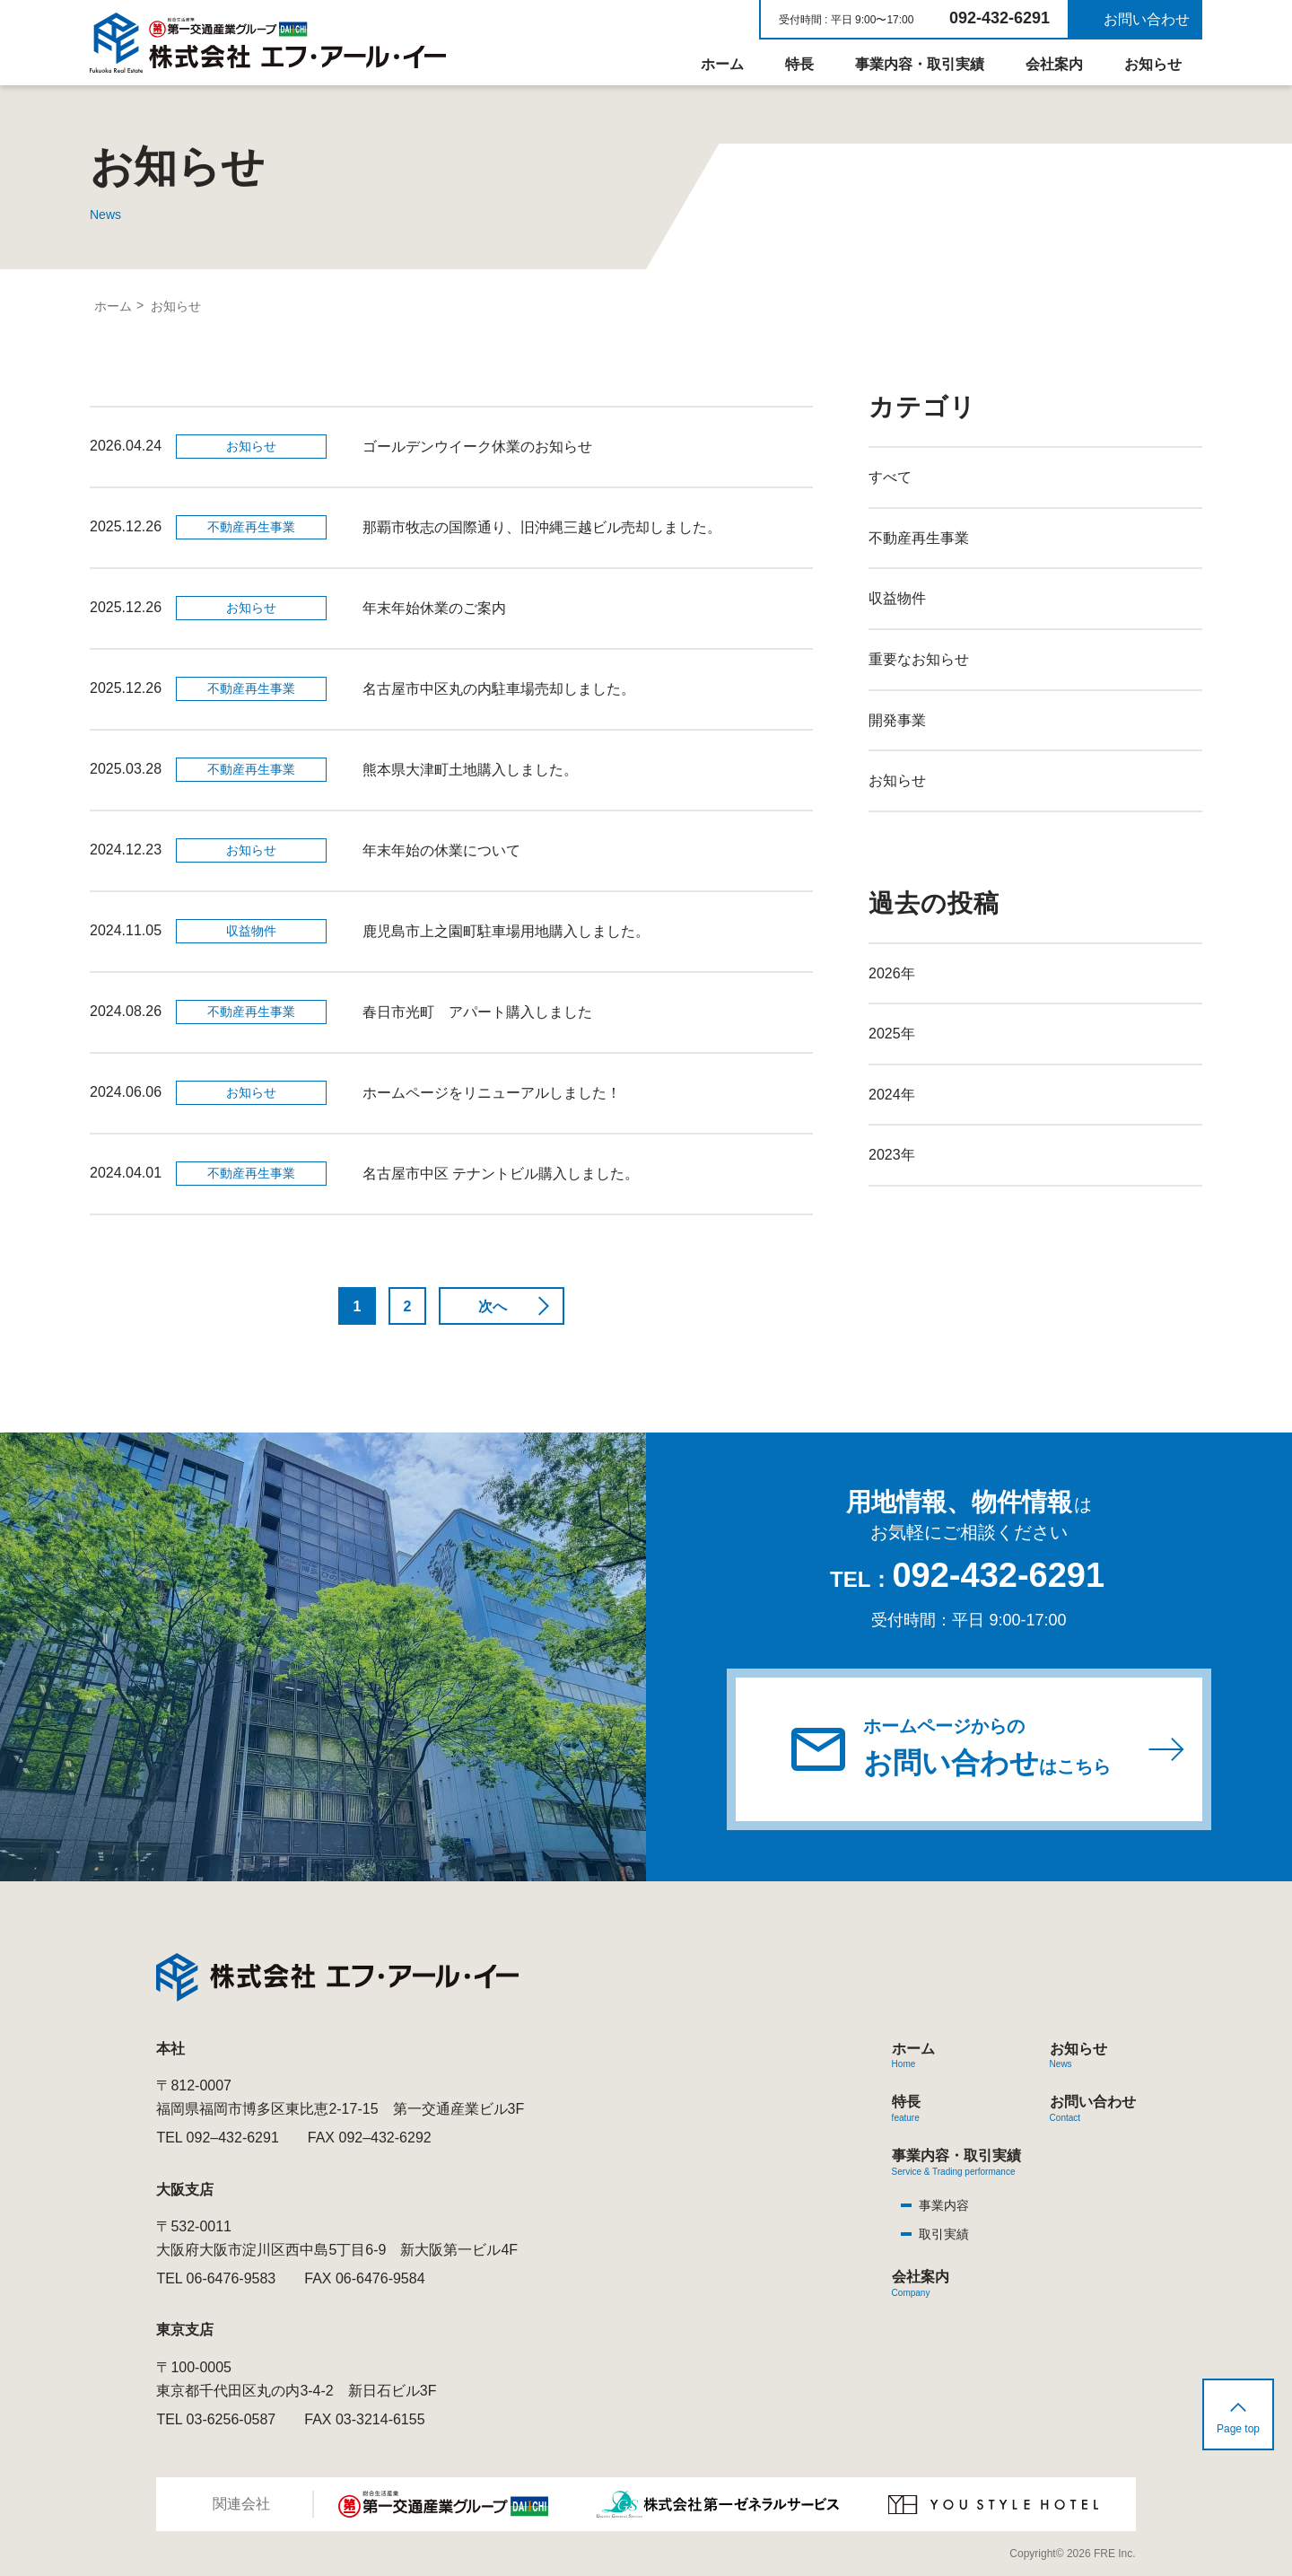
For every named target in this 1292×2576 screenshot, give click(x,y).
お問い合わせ (1147, 19)
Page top (1238, 2429)
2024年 (892, 1094)
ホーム (722, 64)
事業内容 (944, 2205)
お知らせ (1153, 64)
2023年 (892, 1154)
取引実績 (944, 2234)
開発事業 (897, 720)
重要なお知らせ (919, 659)
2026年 (892, 973)
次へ (492, 1306)
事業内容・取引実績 (919, 64)
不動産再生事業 (919, 538)
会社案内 (1054, 64)
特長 (799, 64)
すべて (890, 477)
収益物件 (897, 598)
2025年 (892, 1033)
